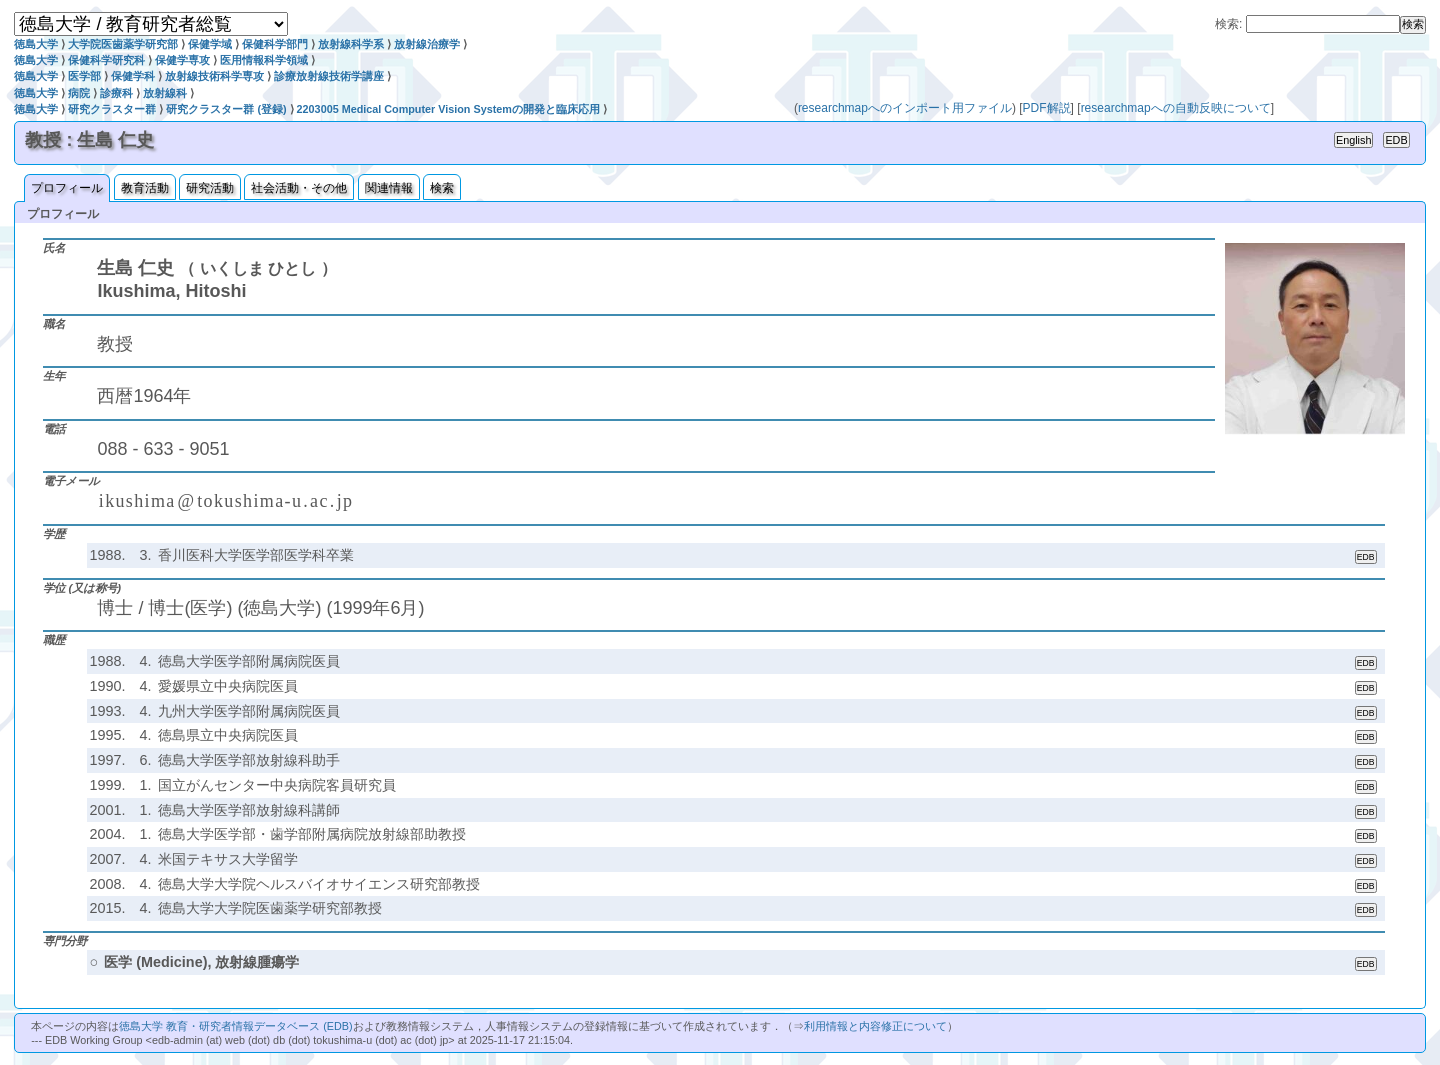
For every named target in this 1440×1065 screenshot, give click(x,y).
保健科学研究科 (106, 60)
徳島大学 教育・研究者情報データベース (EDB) (235, 1026)
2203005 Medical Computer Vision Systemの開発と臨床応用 (448, 109)
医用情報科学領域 (264, 60)
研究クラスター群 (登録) (226, 109)
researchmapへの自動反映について (1176, 108)
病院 (79, 93)
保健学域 (210, 44)
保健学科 (133, 76)
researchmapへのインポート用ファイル (905, 108)
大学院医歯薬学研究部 (123, 44)
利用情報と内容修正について (875, 1026)
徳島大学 (36, 44)
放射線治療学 (427, 44)
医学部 (84, 76)
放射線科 (165, 93)
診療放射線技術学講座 (329, 76)
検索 (442, 188)
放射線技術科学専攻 (214, 76)
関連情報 (389, 188)
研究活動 (210, 188)
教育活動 (145, 188)
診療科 (116, 93)
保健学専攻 (182, 60)
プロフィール (67, 188)
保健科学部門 (275, 44)
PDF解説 (1047, 108)
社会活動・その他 (299, 188)
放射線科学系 (351, 44)
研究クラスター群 (112, 109)
